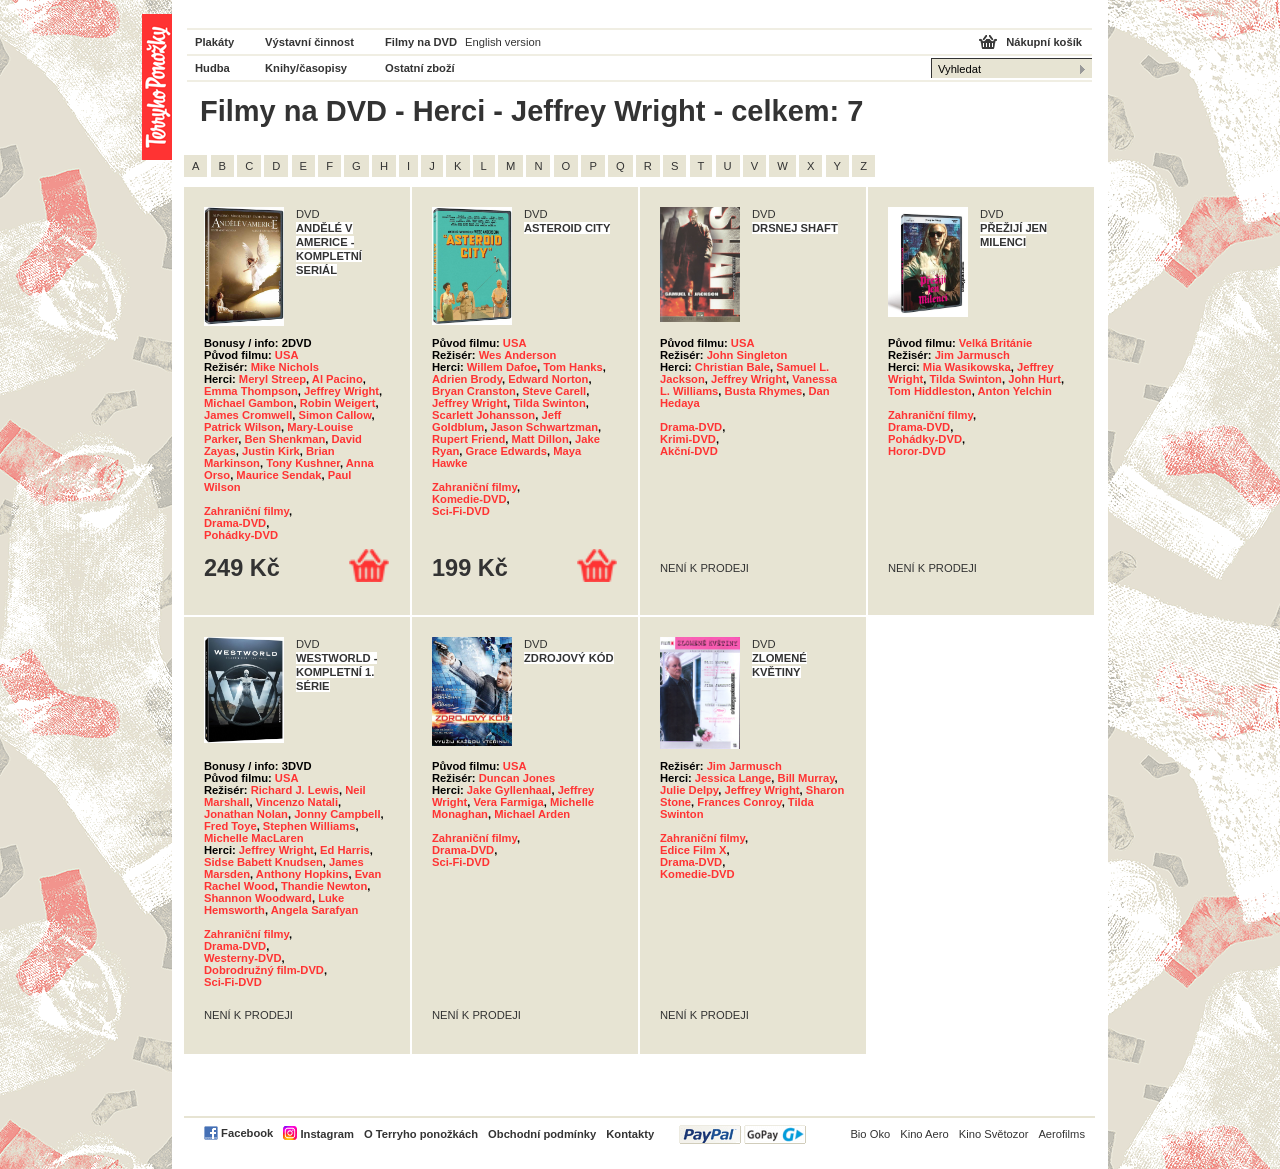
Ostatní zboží (420, 68)
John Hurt (1034, 379)
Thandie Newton (324, 886)
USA (287, 355)
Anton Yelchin (1015, 391)
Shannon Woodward (258, 898)
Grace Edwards (506, 451)
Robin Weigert (338, 403)
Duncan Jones (517, 778)
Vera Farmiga (508, 802)
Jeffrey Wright (341, 391)
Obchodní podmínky (542, 1134)
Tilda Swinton (549, 403)
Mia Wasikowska (967, 367)
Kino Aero (924, 1134)
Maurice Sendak (278, 475)
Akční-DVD (689, 451)
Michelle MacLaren (253, 838)
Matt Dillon (540, 439)
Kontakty (630, 1134)
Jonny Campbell (337, 814)
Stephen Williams (309, 826)
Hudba (212, 68)
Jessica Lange (733, 778)
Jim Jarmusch (972, 355)
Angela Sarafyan (315, 910)
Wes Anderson (518, 355)
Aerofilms (1061, 1134)
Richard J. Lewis (295, 790)
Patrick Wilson (242, 427)
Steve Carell (554, 391)
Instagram (326, 1134)
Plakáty (214, 42)
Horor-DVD (917, 451)
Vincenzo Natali (297, 802)
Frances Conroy (739, 802)
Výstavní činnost (309, 42)
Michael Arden (532, 814)
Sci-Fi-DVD (461, 511)
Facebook (247, 1133)
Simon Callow (335, 415)
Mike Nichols (285, 367)
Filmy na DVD (421, 42)
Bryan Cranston (474, 391)
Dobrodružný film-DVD (264, 970)
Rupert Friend (468, 439)
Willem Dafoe (502, 367)
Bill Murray (806, 778)
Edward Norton (548, 379)
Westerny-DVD (243, 958)
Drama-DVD (235, 523)
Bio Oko (870, 1134)
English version (503, 42)
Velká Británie (995, 343)
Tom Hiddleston (930, 391)
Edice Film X (693, 850)
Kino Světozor (994, 1134)
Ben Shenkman (284, 439)
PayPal (742, 1134)
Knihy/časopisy (306, 68)
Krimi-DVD (688, 439)
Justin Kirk (271, 451)
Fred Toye (230, 826)
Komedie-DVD (469, 499)
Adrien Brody (467, 379)
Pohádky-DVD (241, 535)
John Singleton (747, 355)
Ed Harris (345, 850)
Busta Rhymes (764, 391)
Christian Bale (732, 367)
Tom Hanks (572, 367)
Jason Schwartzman (544, 427)
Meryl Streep (272, 379)
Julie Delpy (689, 790)
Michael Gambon (249, 403)
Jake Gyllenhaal (509, 790)
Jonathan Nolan (246, 814)
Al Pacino (337, 379)
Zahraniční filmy (246, 511)
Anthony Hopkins (302, 874)
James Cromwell (248, 415)
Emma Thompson (251, 391)
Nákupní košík (1044, 42)
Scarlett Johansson (483, 415)
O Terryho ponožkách (421, 1134)
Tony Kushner (303, 463)
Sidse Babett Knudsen (263, 862)
